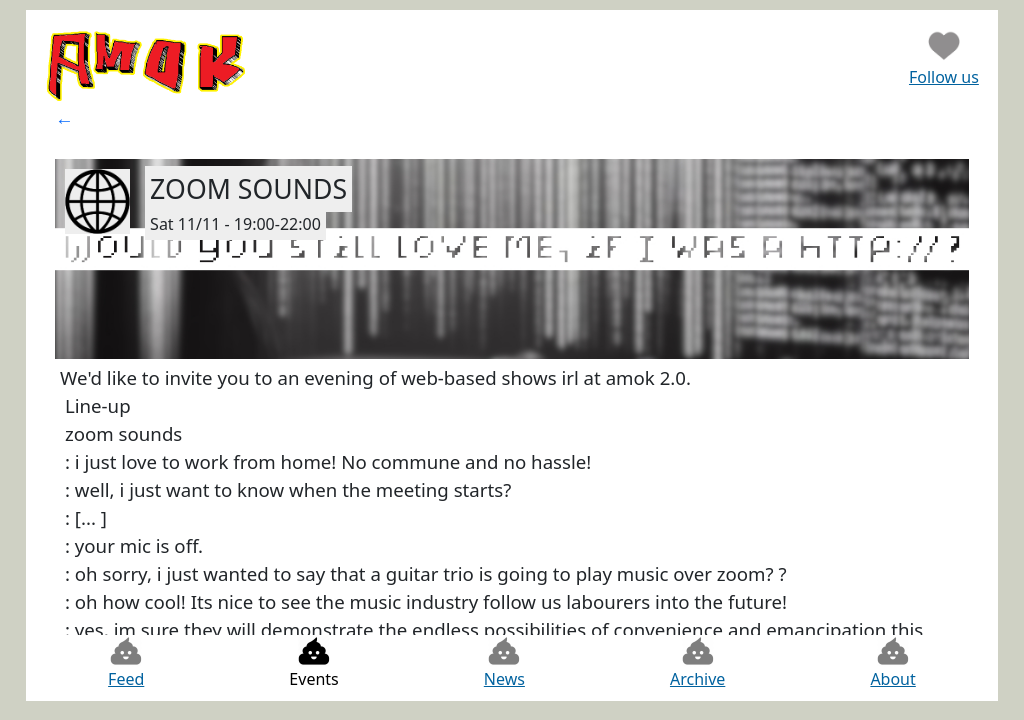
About (892, 662)
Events (313, 662)
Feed (126, 662)
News (504, 662)
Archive (697, 662)
